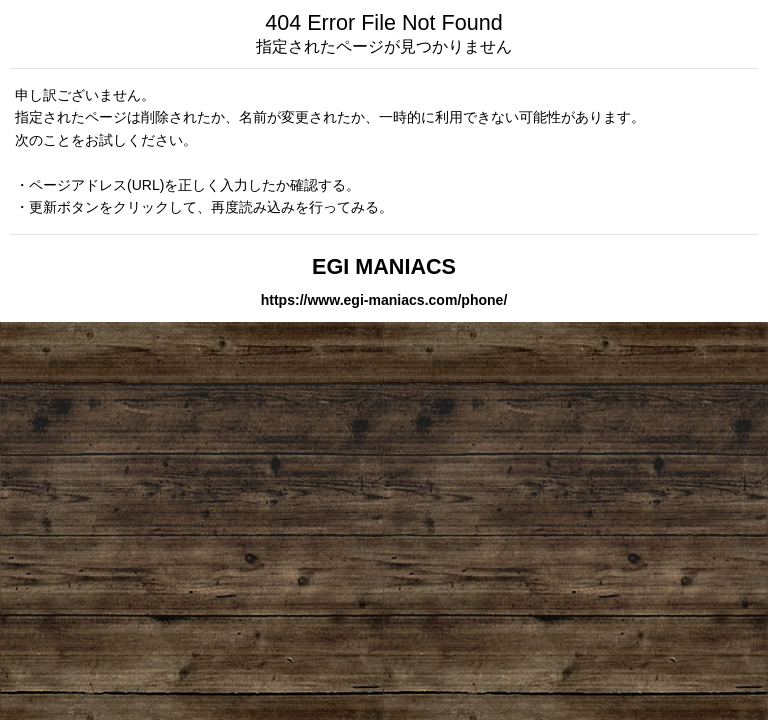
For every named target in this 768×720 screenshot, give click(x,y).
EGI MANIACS (384, 266)
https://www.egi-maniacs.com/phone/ (384, 300)
